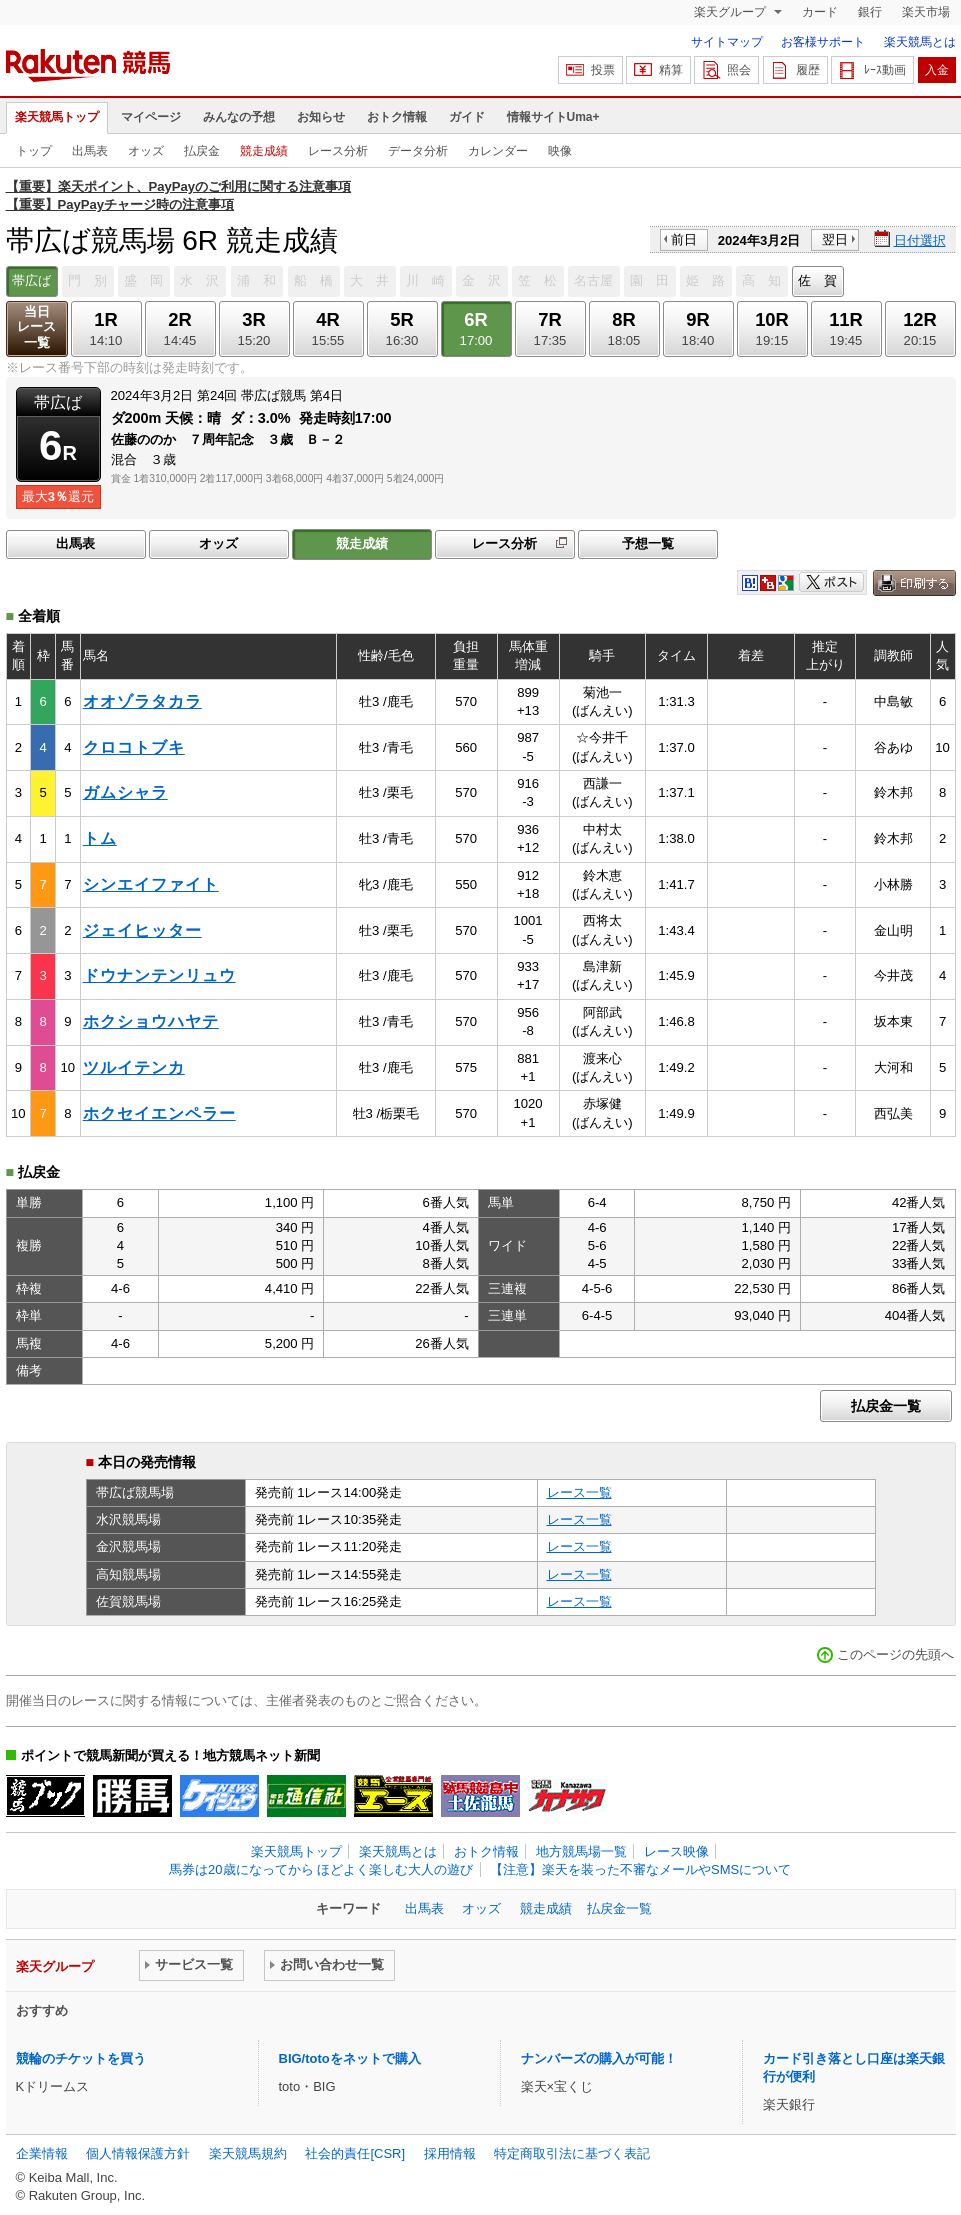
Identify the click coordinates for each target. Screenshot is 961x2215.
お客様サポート (823, 42)
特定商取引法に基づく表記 (572, 2153)
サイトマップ (727, 42)
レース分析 (338, 151)
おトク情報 (397, 117)
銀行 (870, 12)
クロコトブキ (134, 747)
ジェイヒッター (142, 930)
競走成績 (264, 151)
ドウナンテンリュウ (159, 975)
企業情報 (42, 2153)
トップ (34, 151)
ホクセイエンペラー (159, 1113)
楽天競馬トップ (57, 117)
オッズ (146, 151)
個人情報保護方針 (138, 2153)
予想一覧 (648, 543)
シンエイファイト (151, 884)
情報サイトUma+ (553, 117)
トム (100, 838)
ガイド (467, 117)
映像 (560, 151)
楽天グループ (731, 12)
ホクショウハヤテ (151, 1021)
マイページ (151, 117)
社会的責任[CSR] (355, 2153)
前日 (684, 239)
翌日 (835, 239)
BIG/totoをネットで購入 (350, 2058)
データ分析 (418, 151)
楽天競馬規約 (248, 2153)
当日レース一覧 (36, 327)
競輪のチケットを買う (81, 2058)
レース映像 (676, 1851)
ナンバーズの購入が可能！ (599, 2058)
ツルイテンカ (134, 1067)
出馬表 (90, 151)
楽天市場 (926, 12)
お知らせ (321, 117)
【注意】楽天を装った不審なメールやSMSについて (640, 1869)
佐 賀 (817, 280)
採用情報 (450, 2153)
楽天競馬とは (920, 42)
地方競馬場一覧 (581, 1851)
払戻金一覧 (886, 1406)
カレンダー (498, 151)
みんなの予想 (239, 117)
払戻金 (202, 151)
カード (820, 12)
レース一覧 (579, 1492)
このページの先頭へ (895, 1654)
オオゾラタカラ (142, 701)
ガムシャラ (125, 792)
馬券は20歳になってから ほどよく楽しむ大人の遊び (321, 1869)
